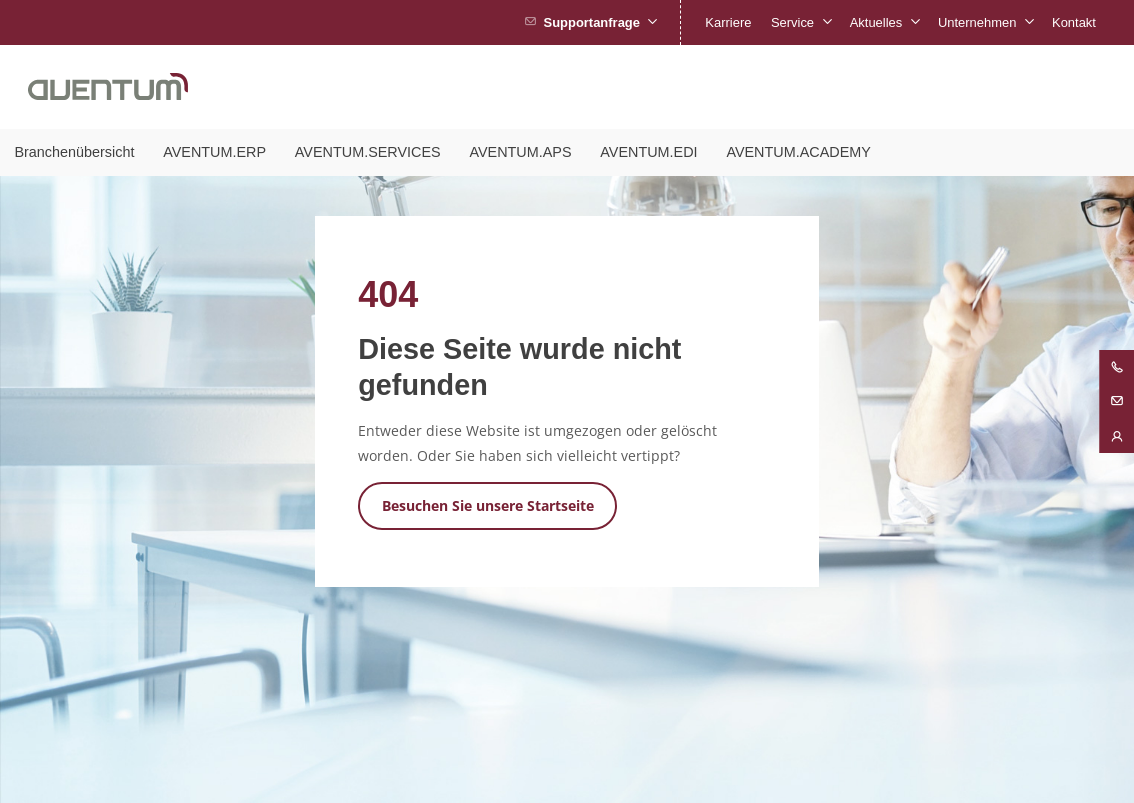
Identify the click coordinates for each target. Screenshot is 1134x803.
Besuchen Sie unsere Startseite (488, 505)
